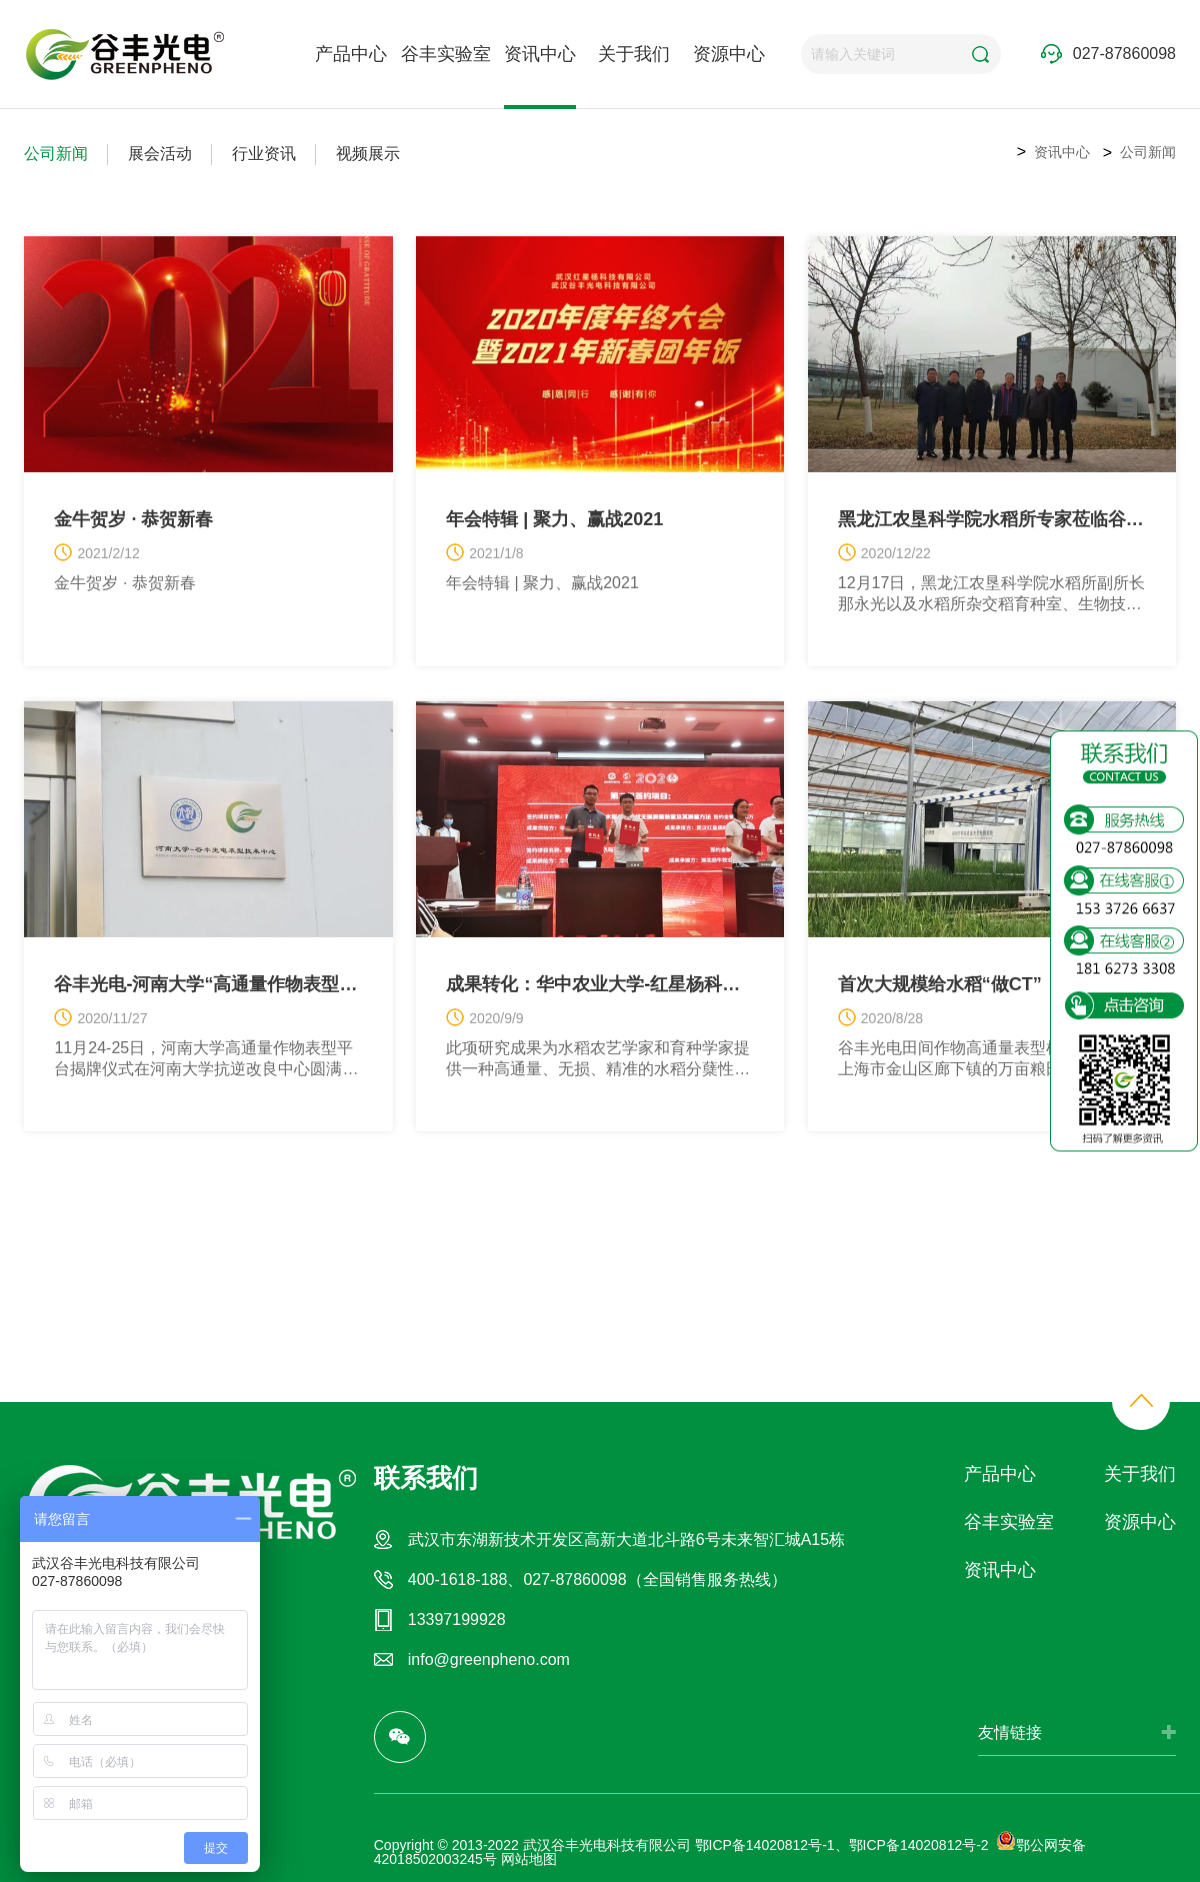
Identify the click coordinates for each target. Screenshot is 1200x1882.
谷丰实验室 (446, 54)
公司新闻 (56, 153)
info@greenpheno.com (489, 1659)
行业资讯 (264, 153)
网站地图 (529, 1859)
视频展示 (368, 153)
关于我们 (634, 54)
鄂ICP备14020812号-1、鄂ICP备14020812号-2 (842, 1845)
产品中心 (351, 54)
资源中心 (729, 54)
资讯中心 (540, 54)
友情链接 (1010, 1732)
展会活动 (160, 153)
